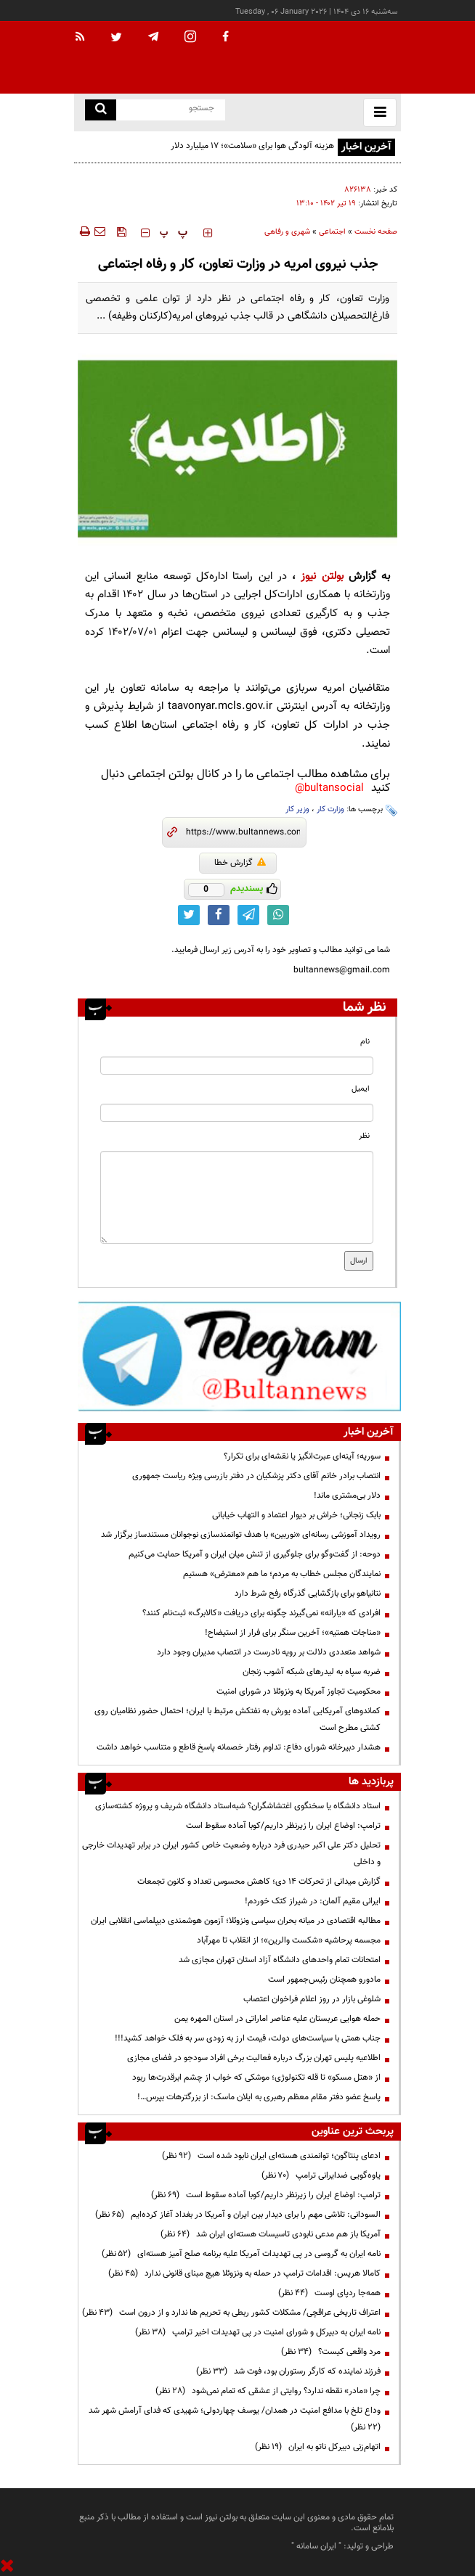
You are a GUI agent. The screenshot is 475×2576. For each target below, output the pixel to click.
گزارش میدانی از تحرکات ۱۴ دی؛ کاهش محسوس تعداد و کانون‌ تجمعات (259, 1881)
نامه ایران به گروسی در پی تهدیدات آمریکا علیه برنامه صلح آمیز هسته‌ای (241, 2253)
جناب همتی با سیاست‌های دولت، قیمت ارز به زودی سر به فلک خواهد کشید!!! (248, 2038)
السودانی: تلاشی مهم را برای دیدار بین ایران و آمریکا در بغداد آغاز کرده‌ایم (238, 2214)
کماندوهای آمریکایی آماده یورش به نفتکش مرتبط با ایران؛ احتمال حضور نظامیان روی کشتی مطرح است (237, 1719)
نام (365, 1041)
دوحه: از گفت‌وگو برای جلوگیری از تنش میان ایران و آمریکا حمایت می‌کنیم (255, 1554)
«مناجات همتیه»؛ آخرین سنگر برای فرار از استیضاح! (293, 1632)
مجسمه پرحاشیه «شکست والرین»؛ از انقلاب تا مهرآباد (289, 1940)
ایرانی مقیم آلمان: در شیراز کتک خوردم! (313, 1901)
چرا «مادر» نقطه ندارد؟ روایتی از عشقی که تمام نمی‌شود (268, 2390)
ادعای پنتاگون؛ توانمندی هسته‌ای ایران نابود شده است (271, 2155)
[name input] (236, 1066)
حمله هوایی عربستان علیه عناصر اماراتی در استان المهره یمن (276, 2018)
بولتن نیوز (322, 576)
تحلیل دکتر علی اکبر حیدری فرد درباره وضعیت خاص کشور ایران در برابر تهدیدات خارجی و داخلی (231, 1854)
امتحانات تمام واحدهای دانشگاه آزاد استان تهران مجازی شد (280, 1959)
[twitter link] (189, 915)
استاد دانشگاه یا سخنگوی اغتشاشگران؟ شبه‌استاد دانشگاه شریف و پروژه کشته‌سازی (238, 1806)
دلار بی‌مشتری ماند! (347, 1495)
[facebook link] (219, 915)
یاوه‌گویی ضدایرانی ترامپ (321, 2175)
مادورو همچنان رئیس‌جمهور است (324, 1979)
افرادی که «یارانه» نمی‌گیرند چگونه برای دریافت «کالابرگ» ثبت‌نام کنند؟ (261, 1613)
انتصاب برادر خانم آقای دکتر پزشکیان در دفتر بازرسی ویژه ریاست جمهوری (256, 1475)
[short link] (242, 832)
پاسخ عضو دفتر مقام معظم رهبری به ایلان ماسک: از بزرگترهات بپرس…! (259, 2097)
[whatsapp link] (278, 915)
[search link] (100, 109)
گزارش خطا (240, 862)
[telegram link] (248, 915)
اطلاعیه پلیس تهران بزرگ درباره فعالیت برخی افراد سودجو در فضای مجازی (254, 2057)
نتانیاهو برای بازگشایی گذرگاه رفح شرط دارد (308, 1593)
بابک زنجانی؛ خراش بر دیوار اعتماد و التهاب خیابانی (296, 1515)
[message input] (236, 1197)
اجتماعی (332, 232)
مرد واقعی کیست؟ (331, 2351)
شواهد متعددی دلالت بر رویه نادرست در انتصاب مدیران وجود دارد (269, 1652)
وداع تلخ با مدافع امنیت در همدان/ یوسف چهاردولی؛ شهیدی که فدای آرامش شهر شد (232, 2419)
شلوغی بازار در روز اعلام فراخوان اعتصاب (312, 1999)
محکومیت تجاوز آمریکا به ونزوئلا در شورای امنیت (298, 1691)
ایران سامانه (316, 2546)
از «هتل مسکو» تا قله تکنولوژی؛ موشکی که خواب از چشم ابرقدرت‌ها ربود (256, 2077)
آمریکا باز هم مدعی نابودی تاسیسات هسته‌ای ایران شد (271, 2234)
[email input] (236, 1113)
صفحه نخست (375, 232)
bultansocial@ (329, 788)
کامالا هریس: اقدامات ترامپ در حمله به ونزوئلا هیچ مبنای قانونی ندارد (244, 2273)
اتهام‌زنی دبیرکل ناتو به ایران (318, 2446)
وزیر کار (297, 809)
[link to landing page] (328, 58)
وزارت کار (330, 809)
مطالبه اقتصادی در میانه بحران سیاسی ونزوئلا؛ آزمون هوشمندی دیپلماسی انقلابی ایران (236, 1920)
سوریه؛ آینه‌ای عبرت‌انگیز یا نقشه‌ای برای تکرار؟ (302, 1456)
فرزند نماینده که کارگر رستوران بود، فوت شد (288, 2371)
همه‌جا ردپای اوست (329, 2293)
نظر (364, 1136)
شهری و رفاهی (287, 232)
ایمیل (361, 1089)
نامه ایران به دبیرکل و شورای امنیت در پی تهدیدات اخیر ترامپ (258, 2332)
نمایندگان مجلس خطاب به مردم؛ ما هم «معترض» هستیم (282, 1573)
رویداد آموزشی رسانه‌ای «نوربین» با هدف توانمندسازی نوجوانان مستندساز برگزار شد (241, 1534)
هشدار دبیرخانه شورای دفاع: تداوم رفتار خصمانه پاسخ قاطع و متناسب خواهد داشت (239, 1747)
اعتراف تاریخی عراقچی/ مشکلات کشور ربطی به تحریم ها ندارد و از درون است (231, 2312)
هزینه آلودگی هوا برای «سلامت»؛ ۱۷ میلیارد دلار (252, 145)
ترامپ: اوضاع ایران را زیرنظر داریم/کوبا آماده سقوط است (283, 1825)
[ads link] (239, 1355)
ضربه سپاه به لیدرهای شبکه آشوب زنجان (312, 1671)
